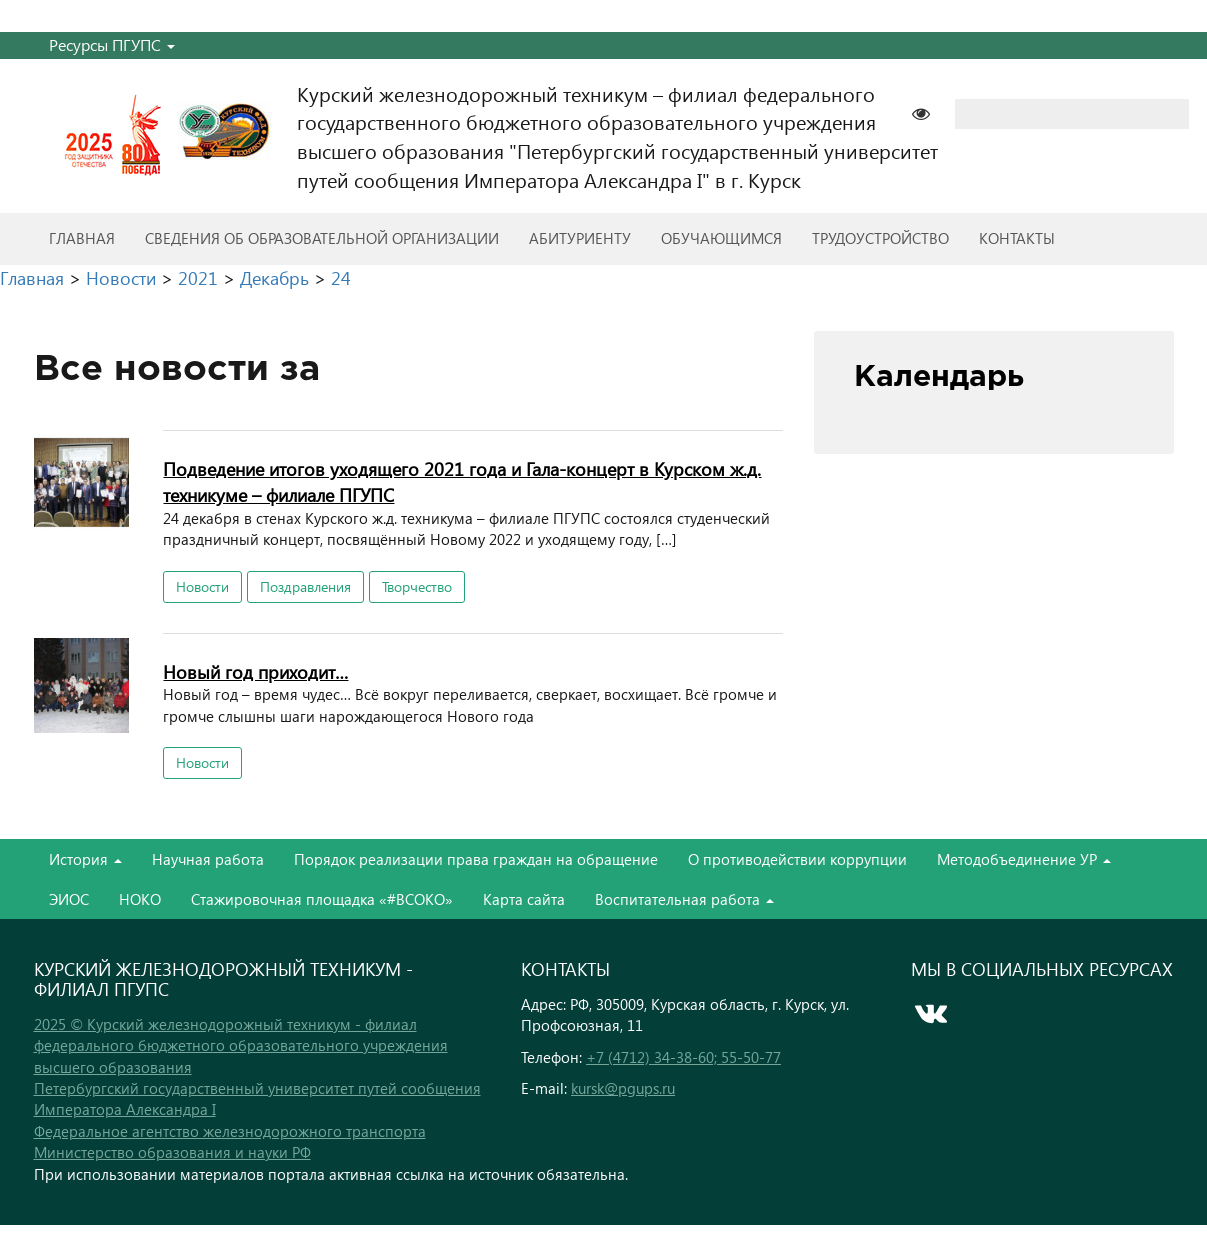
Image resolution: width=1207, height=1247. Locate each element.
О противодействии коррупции (797, 859)
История (85, 859)
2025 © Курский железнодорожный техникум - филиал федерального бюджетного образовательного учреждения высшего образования (241, 1045)
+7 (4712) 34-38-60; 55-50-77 (683, 1057)
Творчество (417, 586)
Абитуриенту (580, 238)
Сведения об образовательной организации (322, 238)
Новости (202, 586)
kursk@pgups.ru (623, 1088)
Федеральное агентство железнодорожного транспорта (230, 1131)
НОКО (140, 899)
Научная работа (208, 859)
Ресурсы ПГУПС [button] (112, 44)
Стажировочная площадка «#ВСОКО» (322, 899)
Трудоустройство (880, 238)
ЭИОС (69, 899)
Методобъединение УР (1024, 859)
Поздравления (305, 586)
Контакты (1017, 238)
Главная (82, 238)
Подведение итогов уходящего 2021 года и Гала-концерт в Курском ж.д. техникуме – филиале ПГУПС (462, 481)
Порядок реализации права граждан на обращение (476, 859)
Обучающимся (721, 238)
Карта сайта (524, 899)
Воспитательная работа (684, 899)
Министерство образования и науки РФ (172, 1152)
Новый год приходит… (255, 671)
